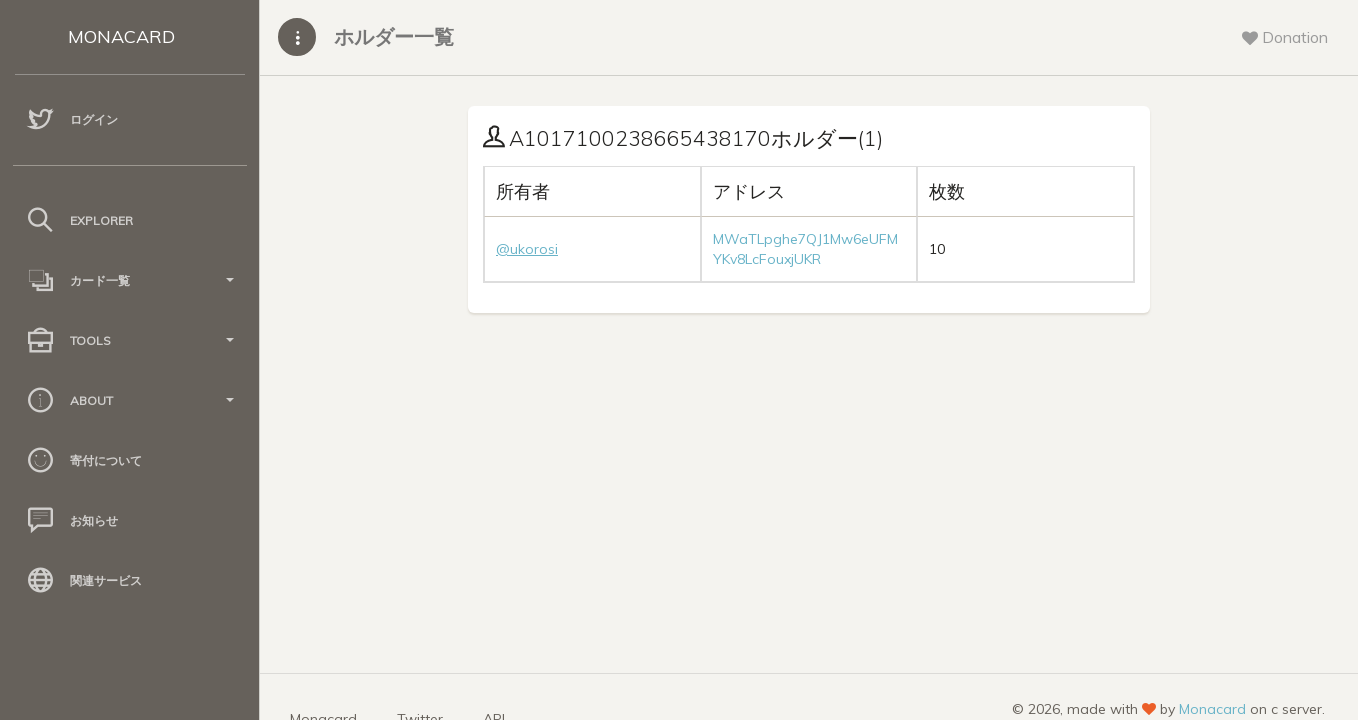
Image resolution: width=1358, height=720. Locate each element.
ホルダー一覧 (394, 36)
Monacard (1212, 709)
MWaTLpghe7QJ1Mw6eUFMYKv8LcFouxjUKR (805, 249)
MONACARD (121, 36)
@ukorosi (527, 249)
